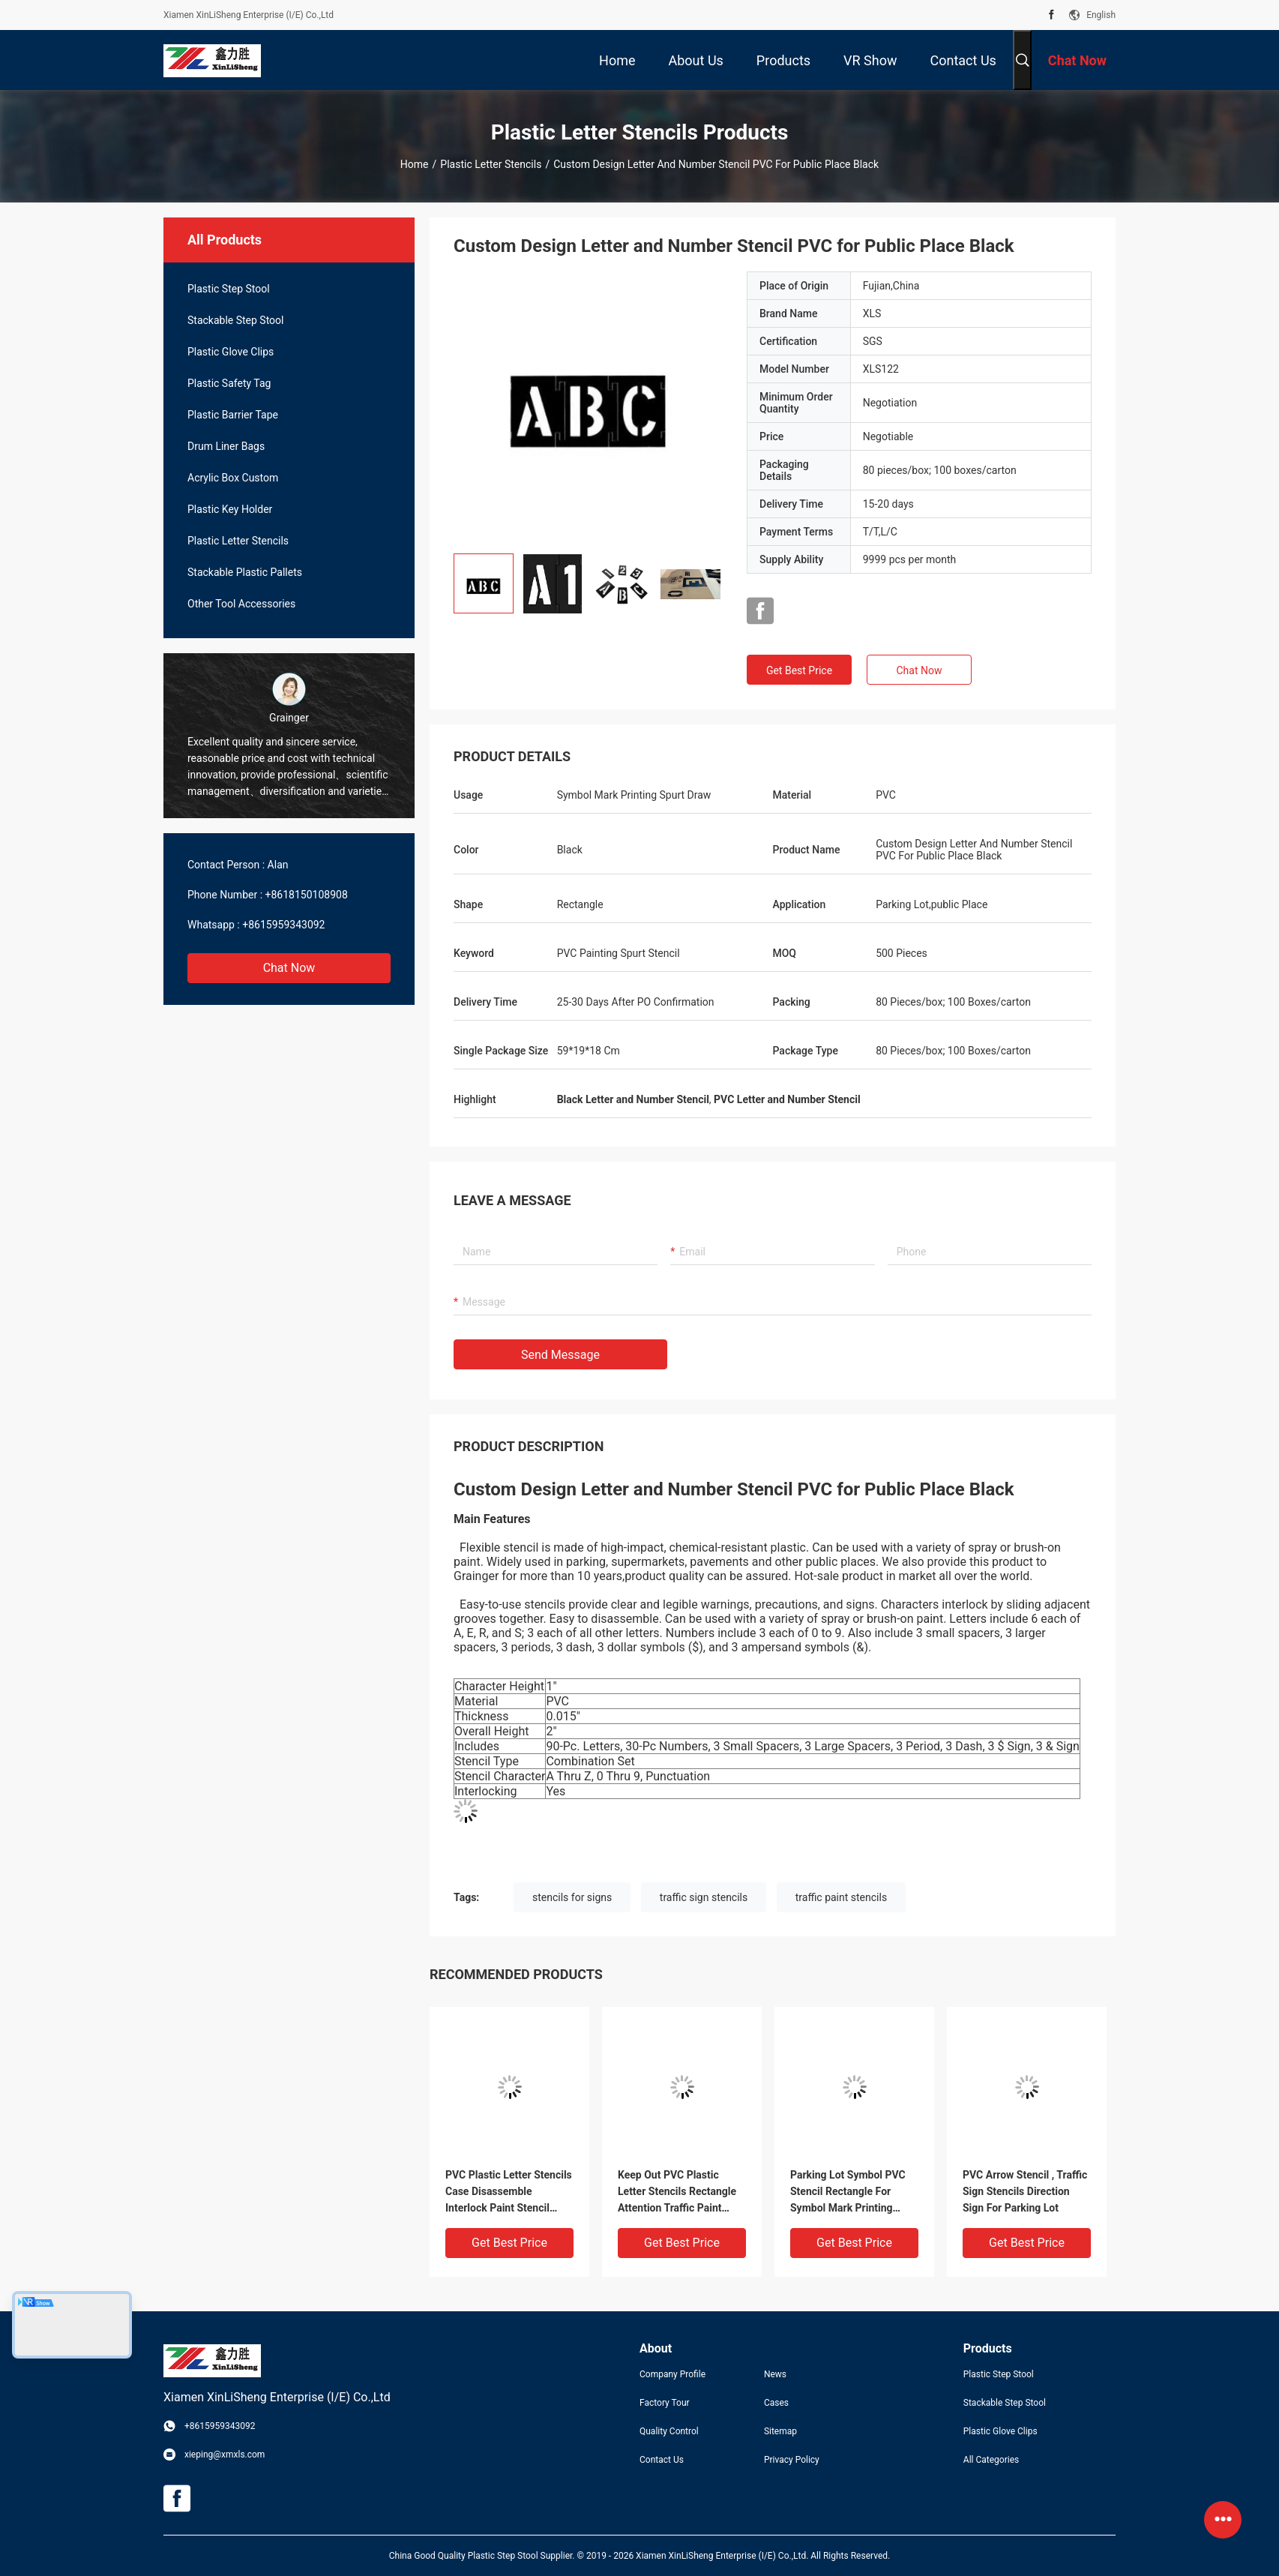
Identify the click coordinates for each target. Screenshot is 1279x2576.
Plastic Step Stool (228, 289)
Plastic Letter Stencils (490, 164)
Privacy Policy (791, 2460)
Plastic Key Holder (229, 509)
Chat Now (289, 968)
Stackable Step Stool (235, 320)
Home (414, 164)
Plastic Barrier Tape (232, 415)
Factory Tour (665, 2403)
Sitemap (780, 2431)
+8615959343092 (283, 925)
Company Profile (672, 2374)
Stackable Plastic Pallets (244, 572)
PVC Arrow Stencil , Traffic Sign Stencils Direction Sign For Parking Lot (1025, 2191)
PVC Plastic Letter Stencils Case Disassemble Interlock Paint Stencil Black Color (508, 2192)
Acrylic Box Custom (232, 478)
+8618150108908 (306, 895)
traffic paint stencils (841, 1897)
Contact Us (662, 2460)
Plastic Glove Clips (230, 352)
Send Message (560, 1355)
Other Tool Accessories (241, 604)
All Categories (991, 2460)
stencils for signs (572, 1897)
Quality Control (669, 2431)
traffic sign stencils (703, 1897)
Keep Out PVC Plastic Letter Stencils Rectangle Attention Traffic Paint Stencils (677, 2192)
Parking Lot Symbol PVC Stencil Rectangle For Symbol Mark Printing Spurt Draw (848, 2192)
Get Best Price (799, 670)
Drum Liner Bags (226, 446)
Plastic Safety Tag (229, 383)
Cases (776, 2403)
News (775, 2374)
